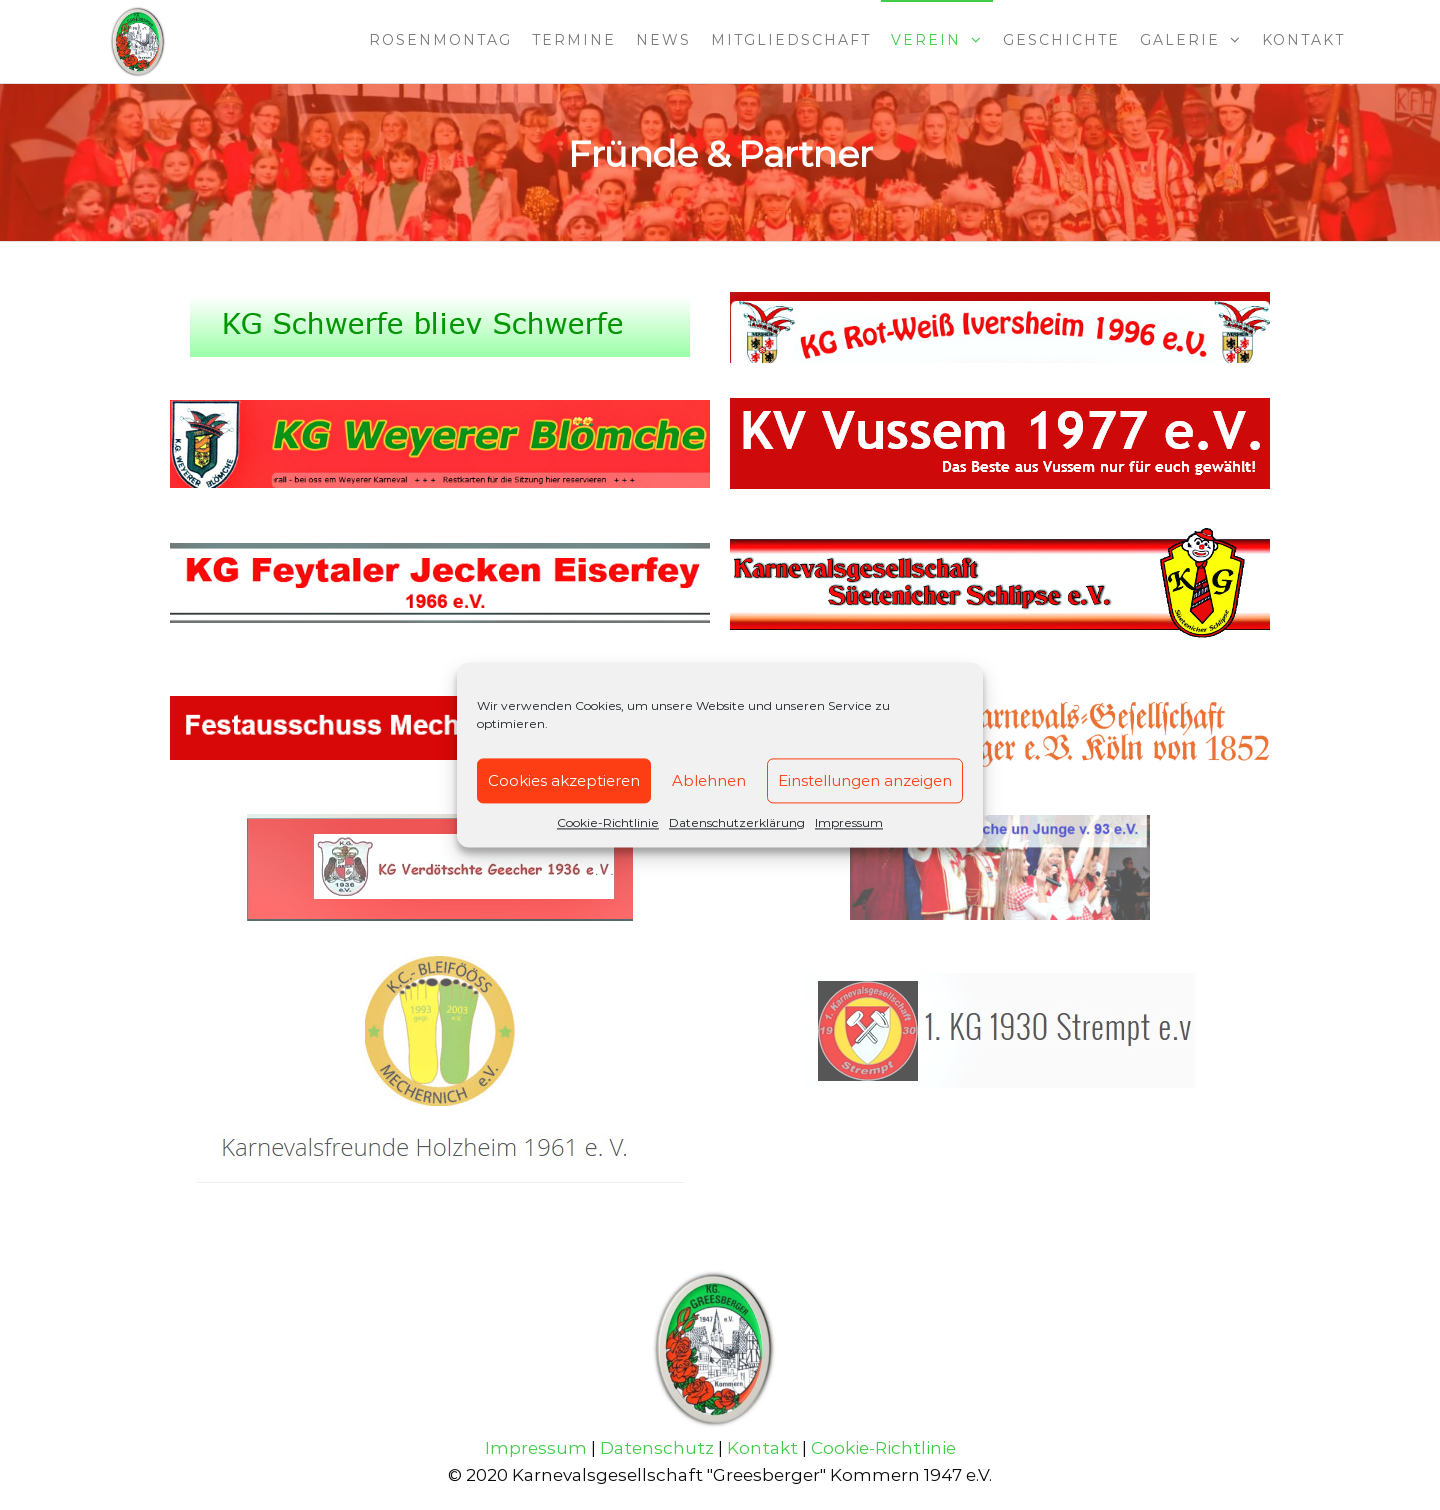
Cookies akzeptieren (564, 780)
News (663, 40)
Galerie (1180, 40)
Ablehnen (709, 780)
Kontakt (1303, 40)
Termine (574, 40)
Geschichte (1061, 40)
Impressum (849, 822)
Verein (926, 40)
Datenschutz (657, 1448)
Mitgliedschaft (791, 40)
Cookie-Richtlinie (608, 822)
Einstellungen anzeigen (865, 780)
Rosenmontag (440, 40)
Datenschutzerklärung (737, 822)
